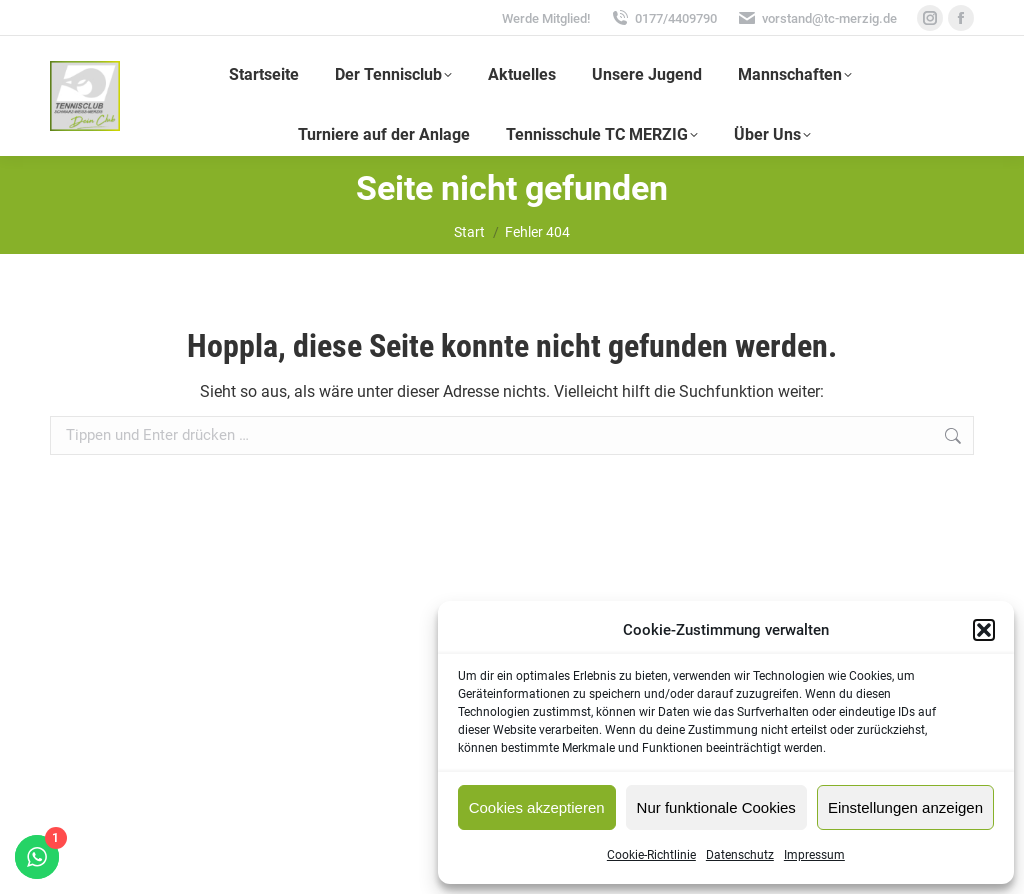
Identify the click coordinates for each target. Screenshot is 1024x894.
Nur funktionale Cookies (716, 807)
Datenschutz (740, 855)
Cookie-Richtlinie (651, 855)
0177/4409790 (663, 18)
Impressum (814, 855)
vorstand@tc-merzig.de (817, 18)
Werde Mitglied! (546, 18)
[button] (984, 630)
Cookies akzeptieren (537, 807)
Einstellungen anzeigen (905, 807)
